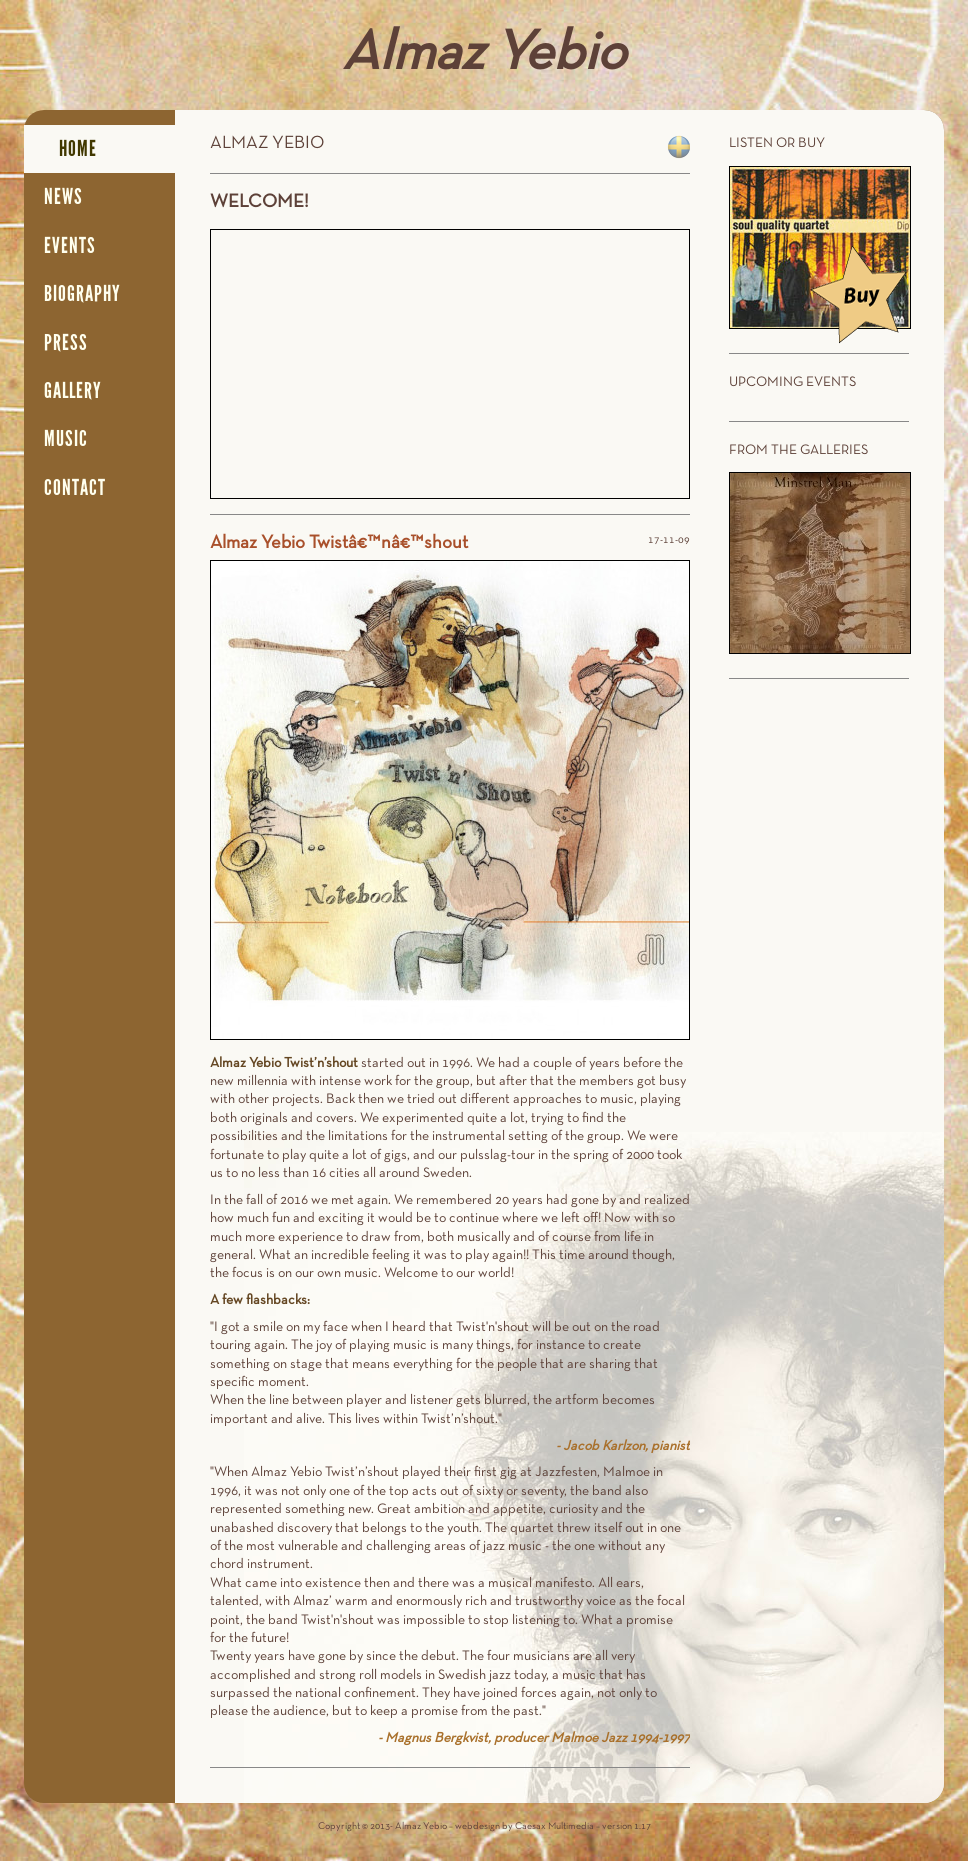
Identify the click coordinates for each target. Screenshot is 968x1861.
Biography (82, 294)
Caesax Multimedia (554, 1826)
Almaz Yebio (484, 55)
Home (78, 149)
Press (66, 343)
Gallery (73, 391)
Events (70, 246)
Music (66, 439)
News (63, 197)
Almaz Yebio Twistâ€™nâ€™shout (339, 543)
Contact (75, 488)
